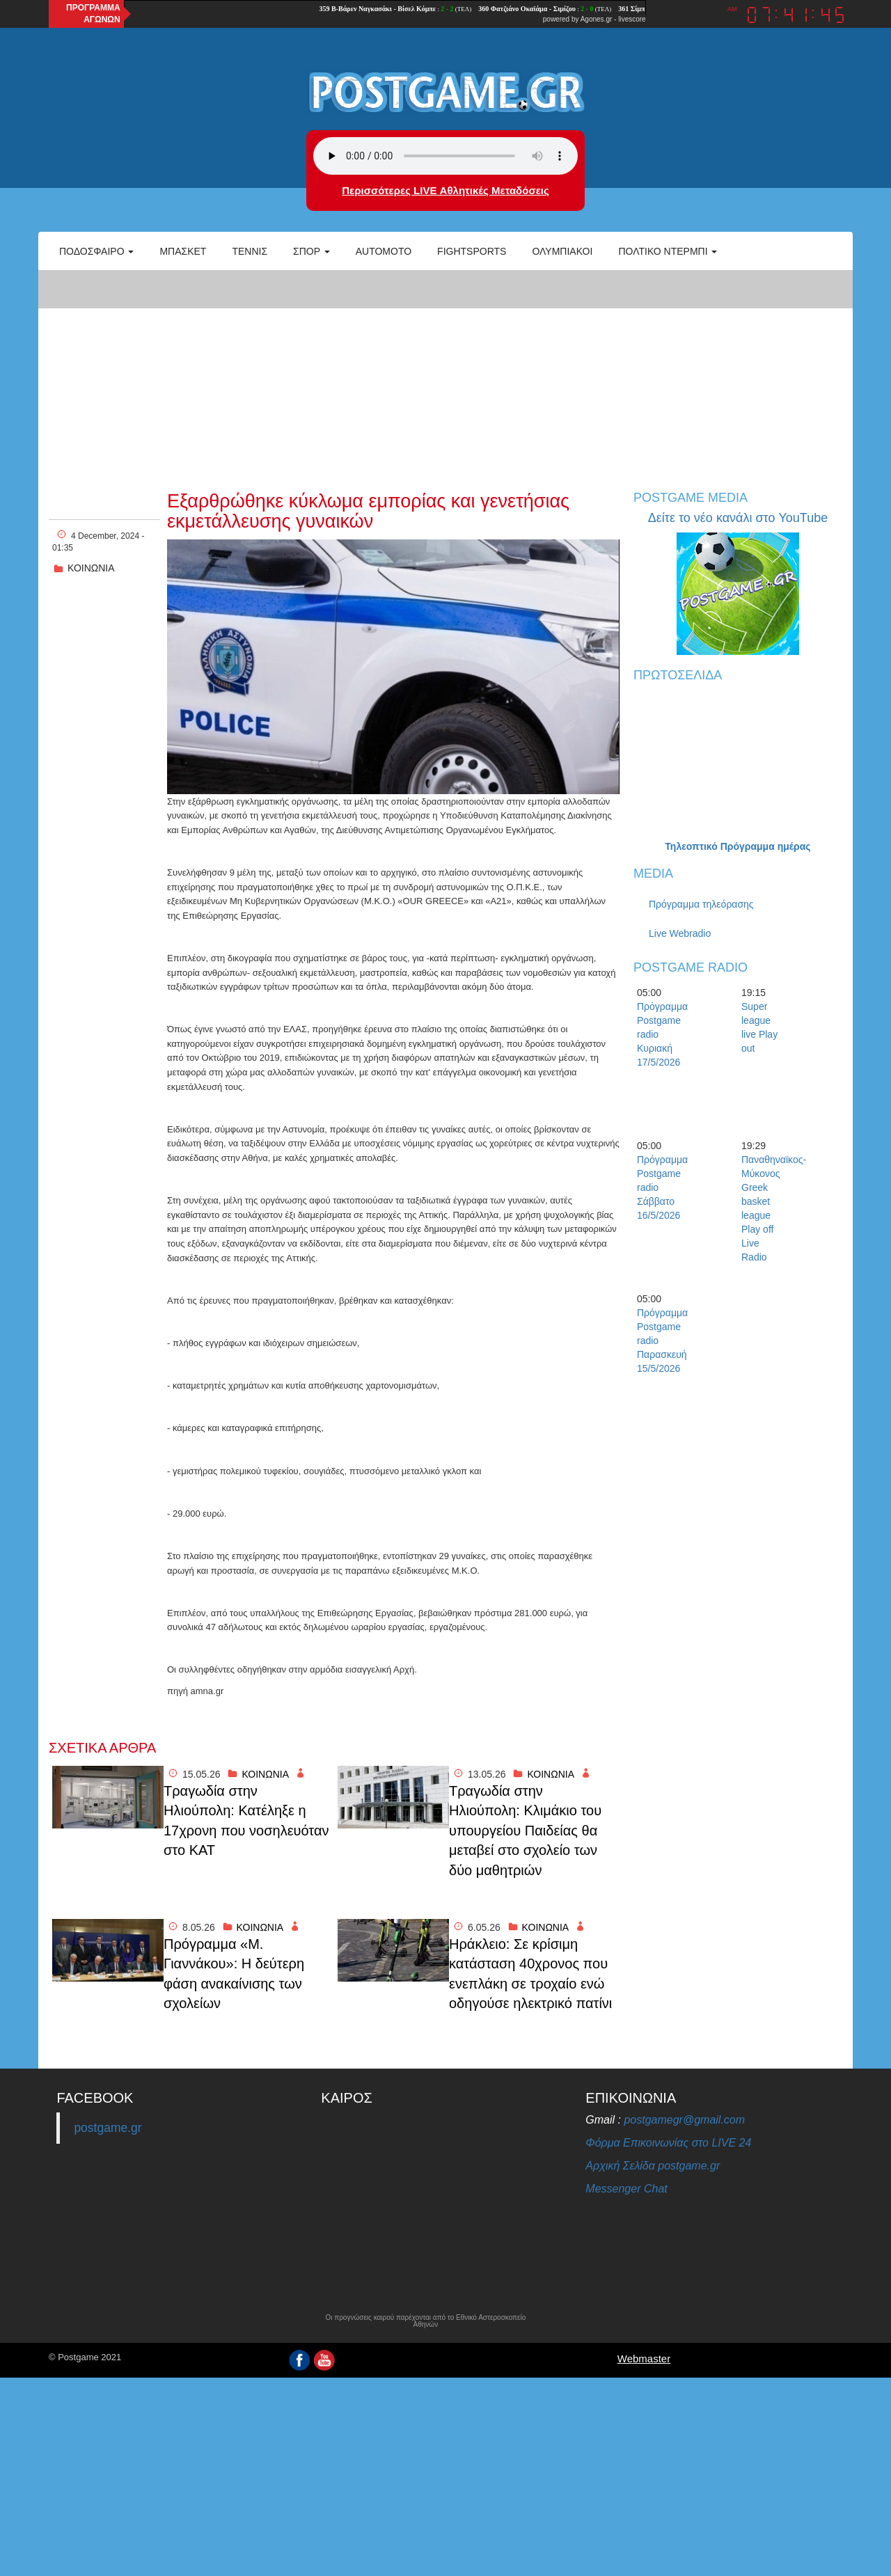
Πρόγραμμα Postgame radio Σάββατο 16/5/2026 (661, 1187)
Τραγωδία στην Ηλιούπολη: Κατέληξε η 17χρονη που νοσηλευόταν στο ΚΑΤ (246, 1820)
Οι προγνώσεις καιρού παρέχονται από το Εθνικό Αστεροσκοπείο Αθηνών (425, 2321)
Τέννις (249, 251)
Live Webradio (680, 933)
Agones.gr (597, 19)
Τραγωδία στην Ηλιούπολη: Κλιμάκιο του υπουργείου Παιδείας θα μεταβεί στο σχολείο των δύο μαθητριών (525, 1830)
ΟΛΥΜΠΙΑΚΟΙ (562, 251)
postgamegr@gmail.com (684, 2120)
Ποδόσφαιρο (96, 251)
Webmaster (643, 2358)
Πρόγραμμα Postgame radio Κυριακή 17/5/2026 (661, 1034)
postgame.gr (107, 2128)
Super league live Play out (759, 1027)
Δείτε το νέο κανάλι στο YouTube (738, 518)
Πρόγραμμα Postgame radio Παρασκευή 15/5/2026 (661, 1340)
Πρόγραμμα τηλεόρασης (701, 904)
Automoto (383, 251)
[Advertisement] (445, 373)
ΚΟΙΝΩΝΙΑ (91, 568)
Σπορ (311, 251)
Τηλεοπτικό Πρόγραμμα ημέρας (737, 846)
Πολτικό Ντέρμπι (667, 251)
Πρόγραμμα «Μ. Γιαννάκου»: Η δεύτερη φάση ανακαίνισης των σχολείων (234, 1974)
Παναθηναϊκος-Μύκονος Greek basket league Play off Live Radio (765, 1208)
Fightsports (471, 251)
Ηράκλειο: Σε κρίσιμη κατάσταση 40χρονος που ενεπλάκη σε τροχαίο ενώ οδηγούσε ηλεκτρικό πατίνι (530, 1974)
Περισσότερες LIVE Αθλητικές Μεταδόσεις (445, 190)
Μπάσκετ (182, 251)
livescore (631, 19)
